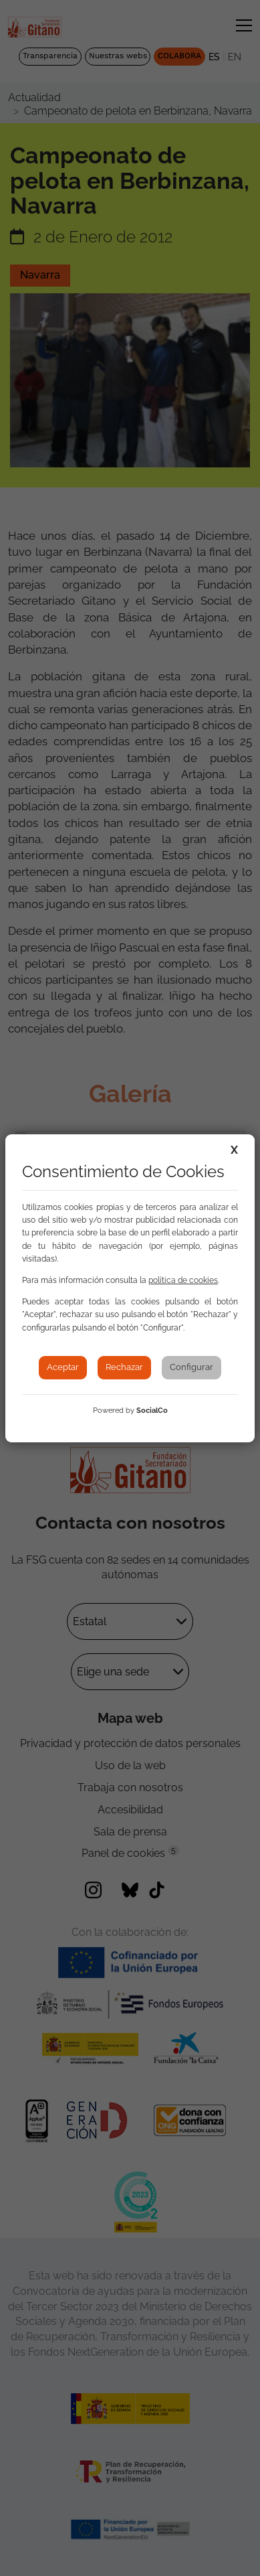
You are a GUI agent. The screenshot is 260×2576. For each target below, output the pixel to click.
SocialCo (152, 1410)
